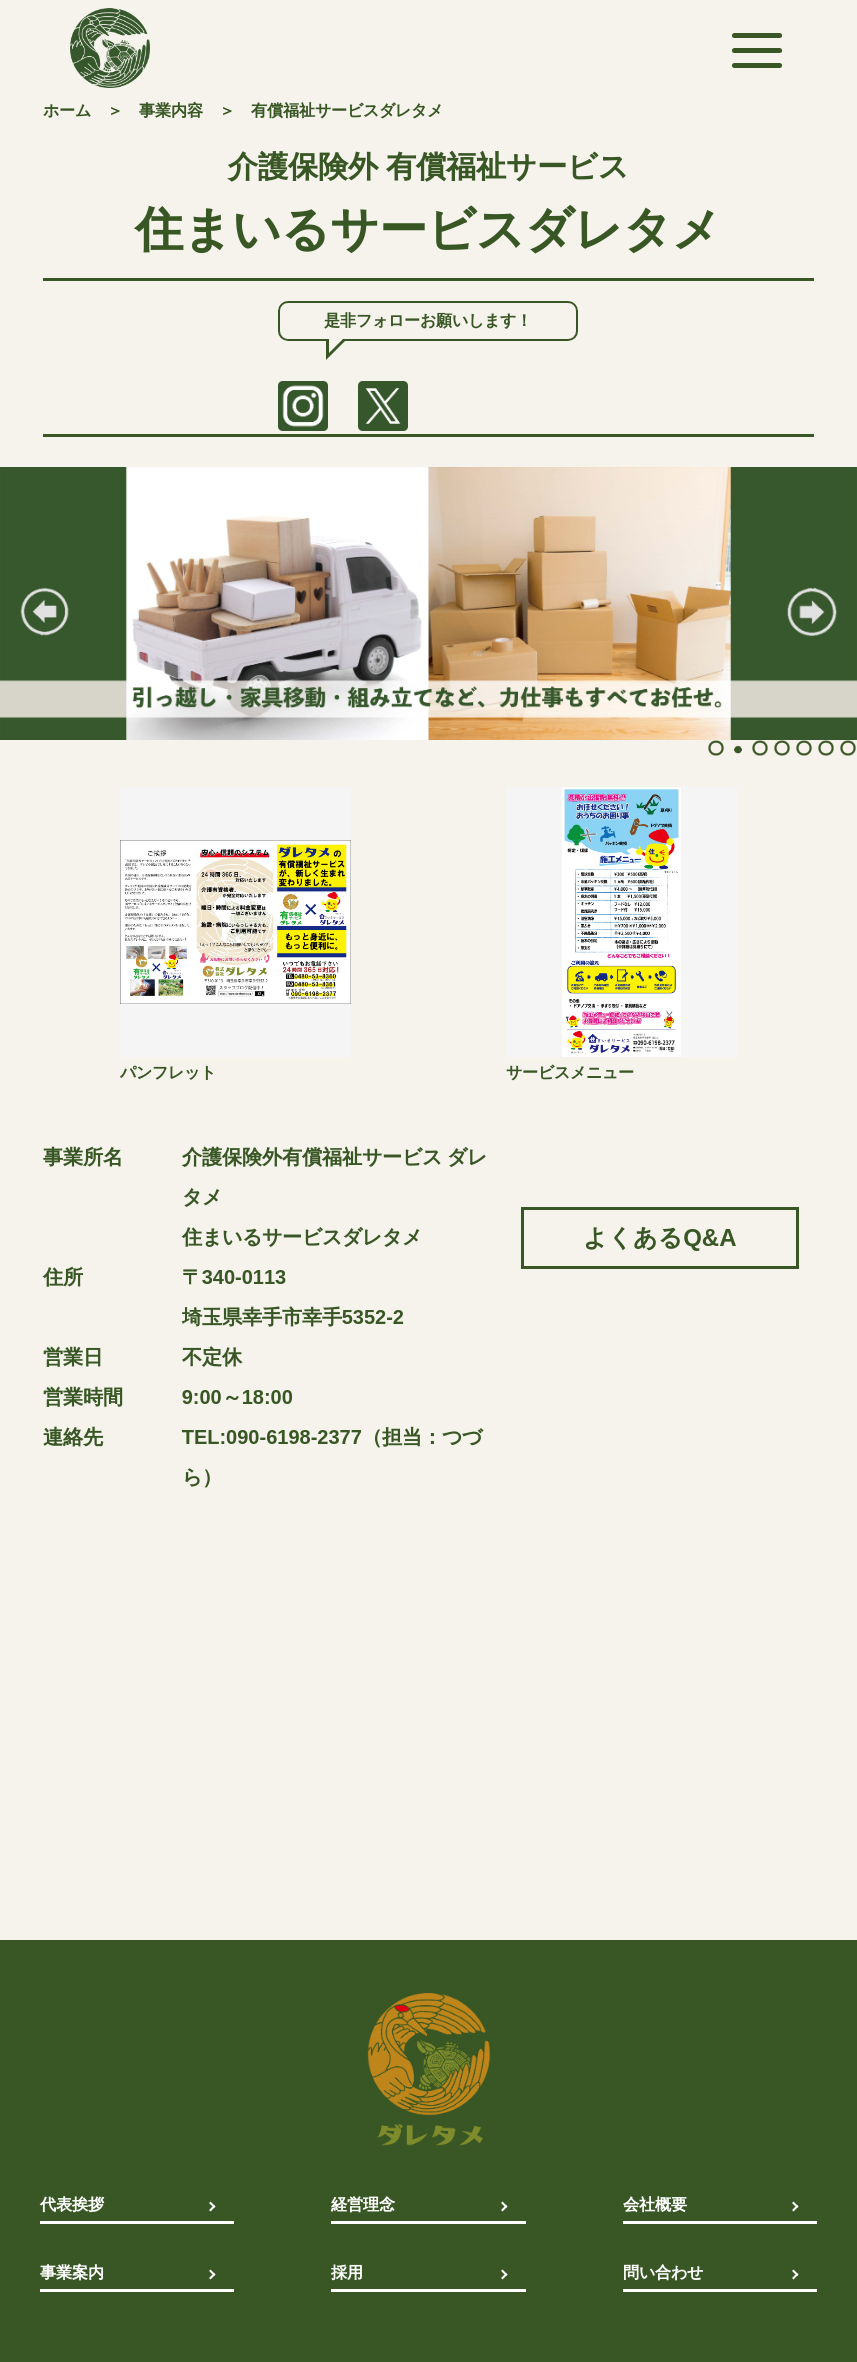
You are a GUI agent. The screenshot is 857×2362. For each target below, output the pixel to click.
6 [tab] (824, 748)
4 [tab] (780, 748)
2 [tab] (736, 748)
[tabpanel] (428, 603)
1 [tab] (714, 748)
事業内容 (171, 110)
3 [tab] (758, 748)
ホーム (67, 110)
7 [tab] (846, 748)
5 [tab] (802, 748)
